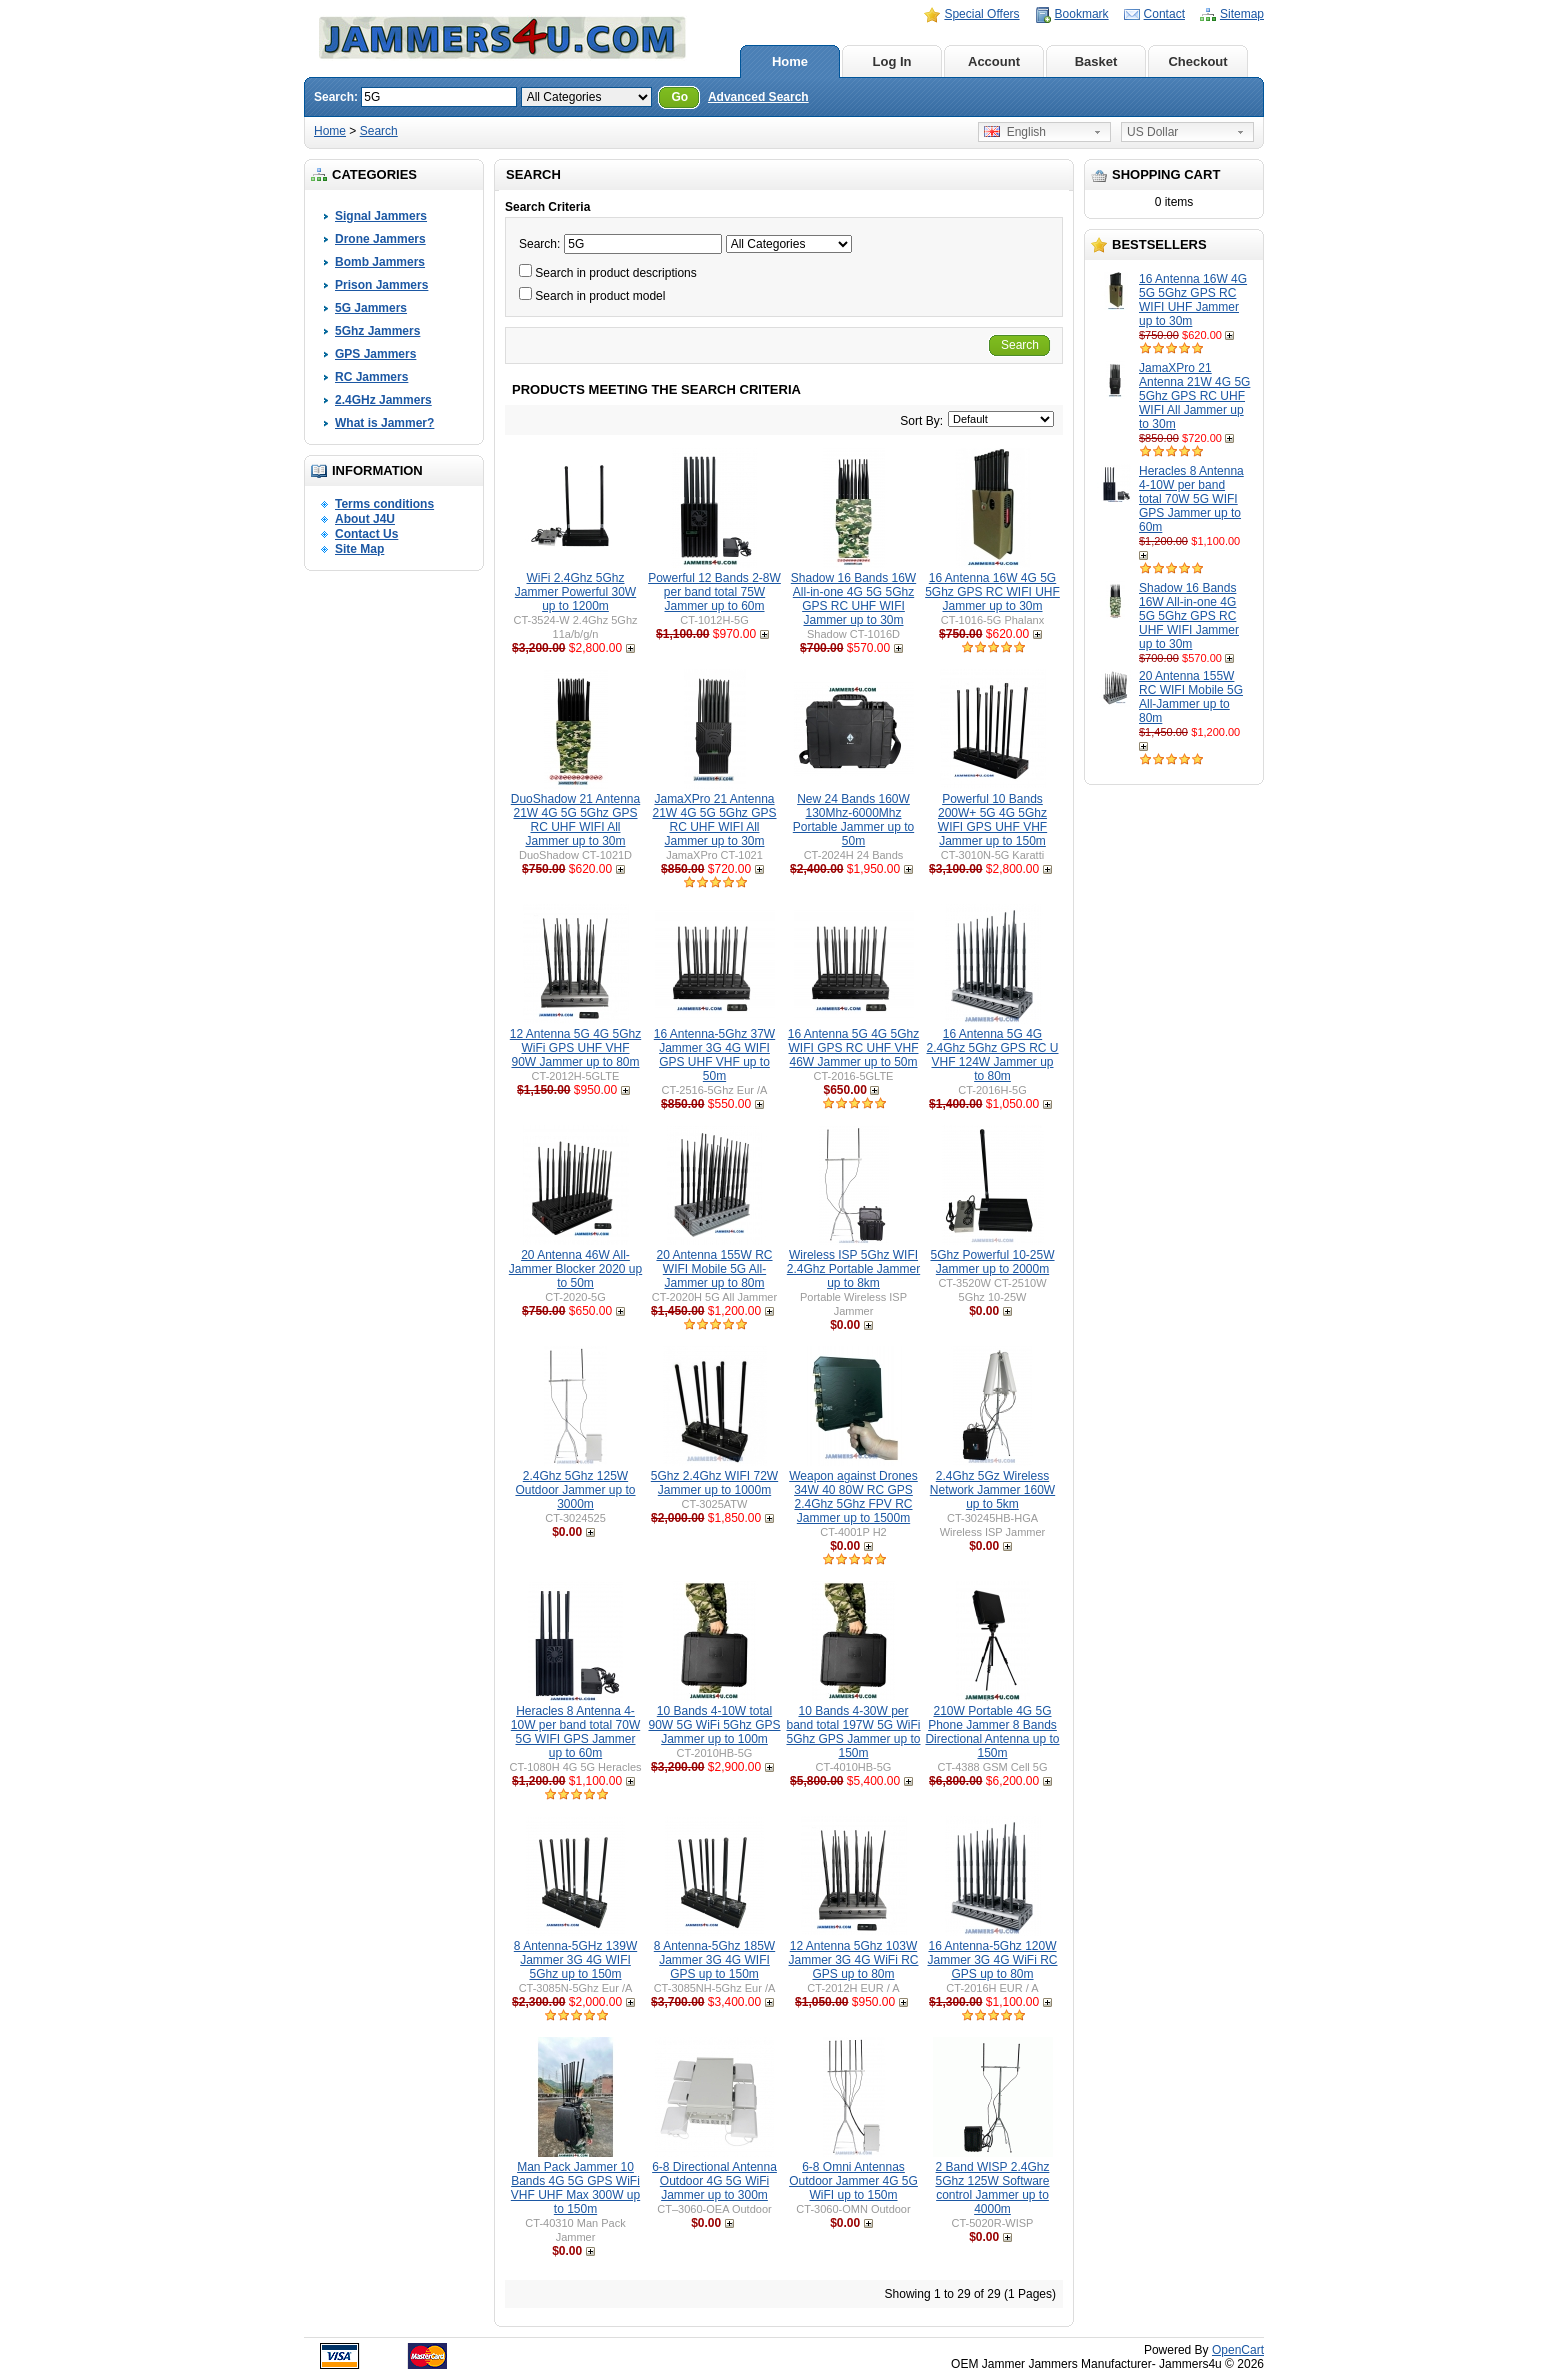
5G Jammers (371, 308)
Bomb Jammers (380, 262)
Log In (892, 61)
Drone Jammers (380, 239)
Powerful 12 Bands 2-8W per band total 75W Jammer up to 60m (714, 592)
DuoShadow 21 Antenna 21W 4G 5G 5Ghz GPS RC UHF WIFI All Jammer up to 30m (575, 820)
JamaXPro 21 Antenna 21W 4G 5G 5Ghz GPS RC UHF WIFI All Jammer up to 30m (1194, 396)
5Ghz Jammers (377, 331)
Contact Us (366, 534)
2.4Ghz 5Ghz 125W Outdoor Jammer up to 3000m (575, 1490)
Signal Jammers (381, 216)
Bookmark (1082, 14)
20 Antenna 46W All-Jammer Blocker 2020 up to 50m (575, 1269)
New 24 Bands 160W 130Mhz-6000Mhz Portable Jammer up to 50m (853, 820)
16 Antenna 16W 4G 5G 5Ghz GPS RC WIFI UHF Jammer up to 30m (1193, 300)
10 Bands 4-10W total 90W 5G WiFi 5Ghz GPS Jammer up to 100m (714, 1725)
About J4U (365, 519)
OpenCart (1238, 2350)
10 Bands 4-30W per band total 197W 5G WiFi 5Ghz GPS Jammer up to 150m (853, 1732)
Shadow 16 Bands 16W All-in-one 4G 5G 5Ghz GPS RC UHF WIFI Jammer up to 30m (1189, 616)
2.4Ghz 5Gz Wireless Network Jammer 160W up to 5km (992, 1490)
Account (994, 61)
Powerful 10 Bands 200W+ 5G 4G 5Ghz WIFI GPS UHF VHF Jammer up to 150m (992, 820)
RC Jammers (371, 377)
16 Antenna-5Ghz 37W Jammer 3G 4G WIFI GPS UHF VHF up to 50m (714, 1055)
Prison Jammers (381, 285)
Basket (1096, 61)
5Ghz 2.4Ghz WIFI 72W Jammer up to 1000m (714, 1483)
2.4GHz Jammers (383, 400)
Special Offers (981, 14)
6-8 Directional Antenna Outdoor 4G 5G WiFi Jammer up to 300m (714, 2181)
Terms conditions (384, 504)
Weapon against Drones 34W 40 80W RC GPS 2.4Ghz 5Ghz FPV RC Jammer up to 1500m (853, 1497)
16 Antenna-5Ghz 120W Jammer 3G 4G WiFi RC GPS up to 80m (992, 1960)
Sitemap (1242, 14)
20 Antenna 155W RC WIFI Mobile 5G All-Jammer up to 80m (1191, 697)
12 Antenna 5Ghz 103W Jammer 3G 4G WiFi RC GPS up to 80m (853, 1960)
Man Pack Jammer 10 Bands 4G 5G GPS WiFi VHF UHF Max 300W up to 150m (575, 2188)
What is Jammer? (384, 423)
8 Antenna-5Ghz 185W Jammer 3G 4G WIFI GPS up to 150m (714, 1960)
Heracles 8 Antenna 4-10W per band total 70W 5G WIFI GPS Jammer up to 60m (1191, 499)
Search (379, 131)
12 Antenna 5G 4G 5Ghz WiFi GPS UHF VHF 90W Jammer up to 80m (575, 1048)
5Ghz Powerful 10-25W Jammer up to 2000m (992, 1262)
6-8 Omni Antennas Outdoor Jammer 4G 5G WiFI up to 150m (853, 2181)
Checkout (1197, 61)
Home (790, 61)
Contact (1164, 14)
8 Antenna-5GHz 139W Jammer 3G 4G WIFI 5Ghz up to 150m (575, 1960)
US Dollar (1152, 132)
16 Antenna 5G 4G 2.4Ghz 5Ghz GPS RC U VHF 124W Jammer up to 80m (992, 1055)
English (1015, 132)
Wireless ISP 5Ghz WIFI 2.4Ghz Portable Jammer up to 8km (853, 1269)
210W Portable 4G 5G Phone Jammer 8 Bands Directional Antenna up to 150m (992, 1732)
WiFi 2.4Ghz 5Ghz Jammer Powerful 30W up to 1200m (575, 592)
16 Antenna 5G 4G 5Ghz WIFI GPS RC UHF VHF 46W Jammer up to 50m (853, 1048)
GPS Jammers (375, 354)
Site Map (359, 549)
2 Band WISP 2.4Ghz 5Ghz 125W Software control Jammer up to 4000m (992, 2188)
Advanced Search (758, 97)
